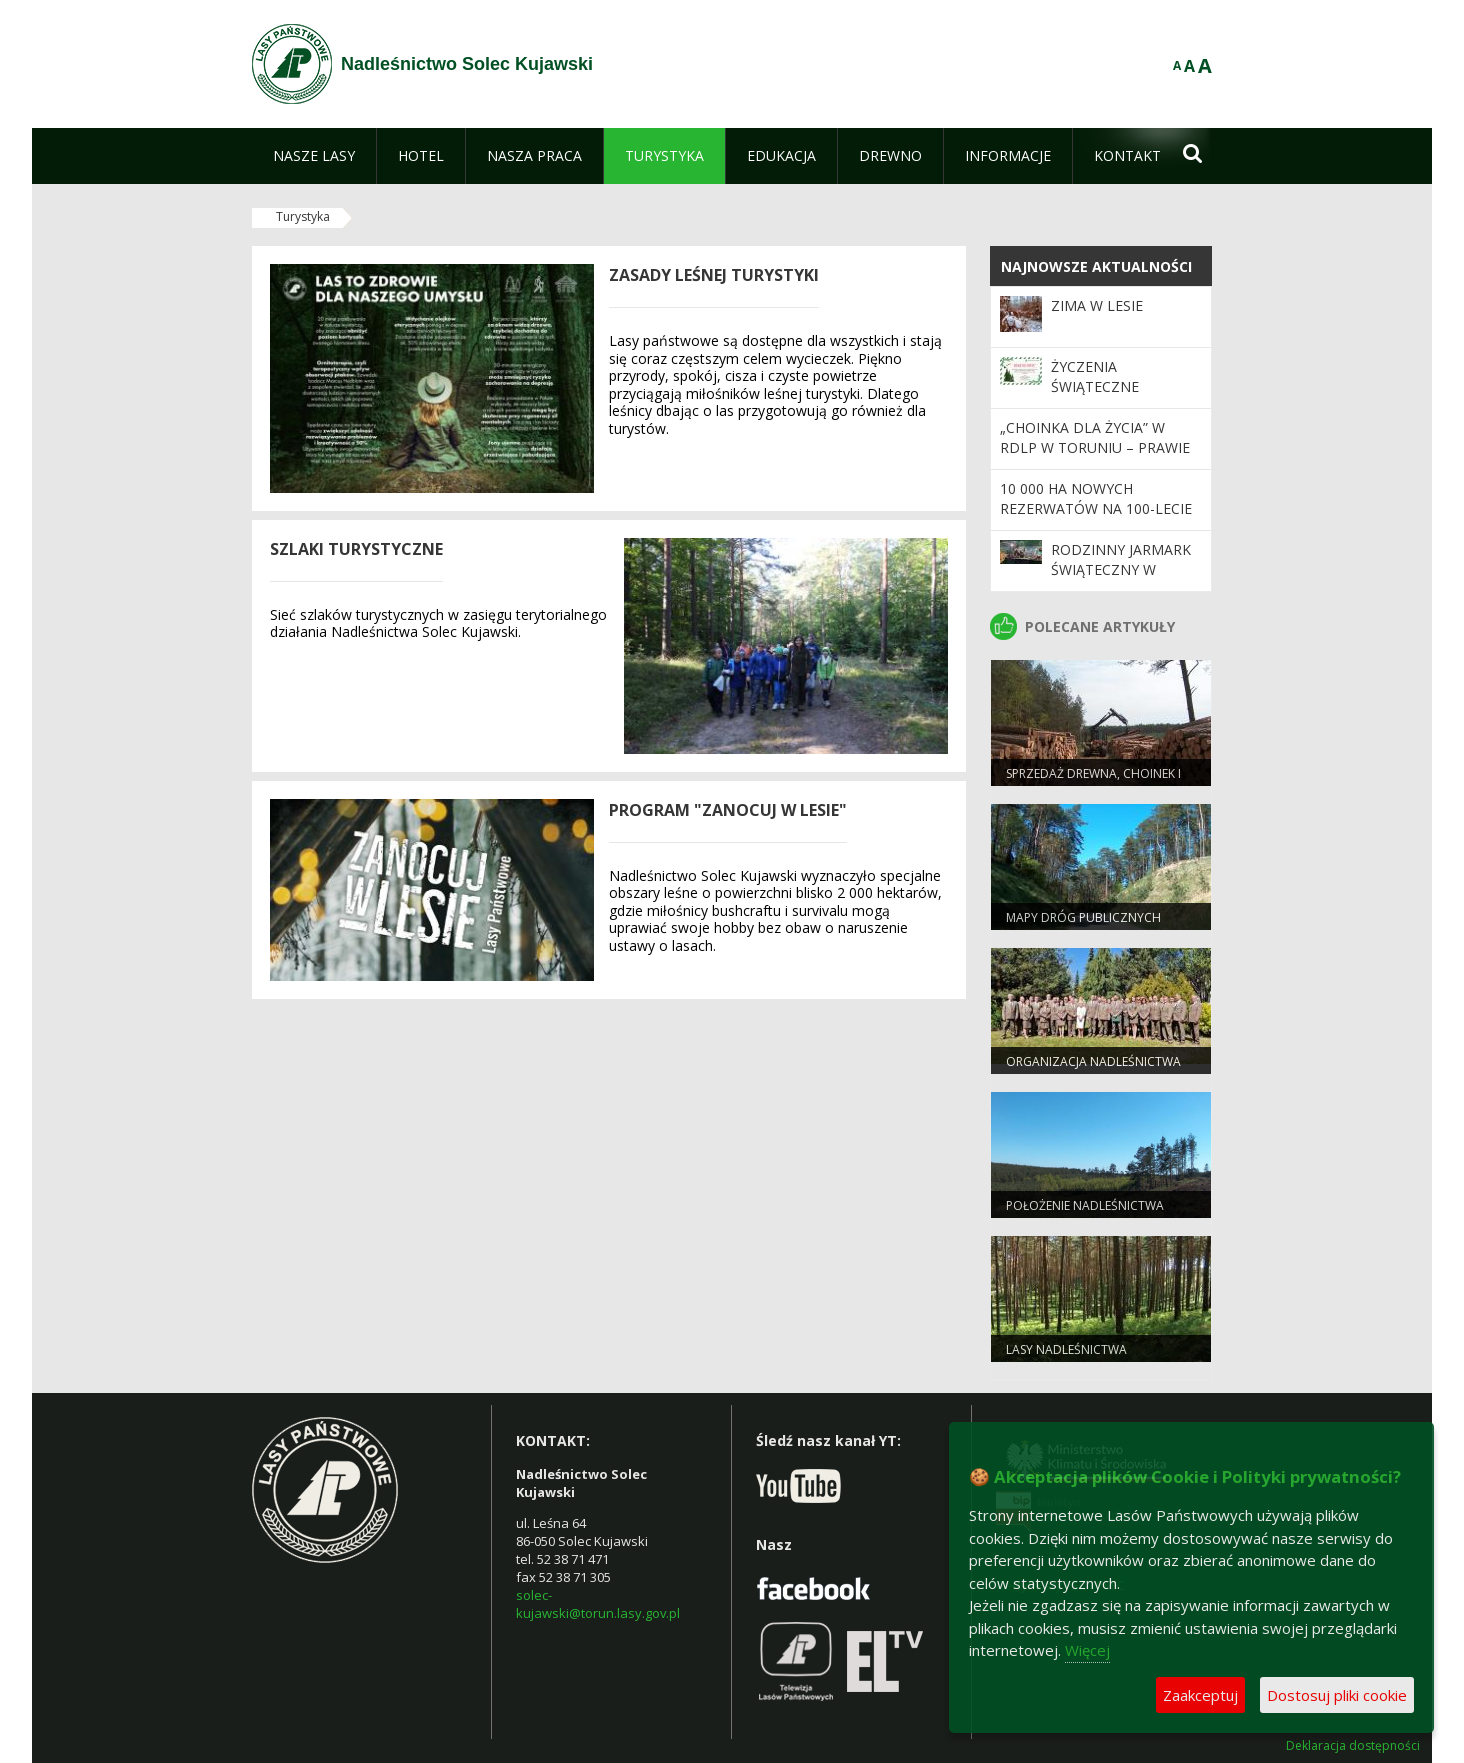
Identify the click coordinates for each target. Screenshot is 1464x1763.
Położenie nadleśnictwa (1085, 1205)
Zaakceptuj (1200, 1695)
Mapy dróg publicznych (1083, 917)
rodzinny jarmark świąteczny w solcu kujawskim (1121, 570)
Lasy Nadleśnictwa (1066, 1349)
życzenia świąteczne (1095, 376)
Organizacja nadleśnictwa (1093, 1061)
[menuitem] (314, 156)
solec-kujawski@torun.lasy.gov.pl (598, 1604)
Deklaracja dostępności (1353, 1746)
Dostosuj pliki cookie (1337, 1695)
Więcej (1087, 1650)
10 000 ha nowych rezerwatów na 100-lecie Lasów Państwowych (1096, 509)
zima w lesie (1097, 305)
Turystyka (303, 216)
